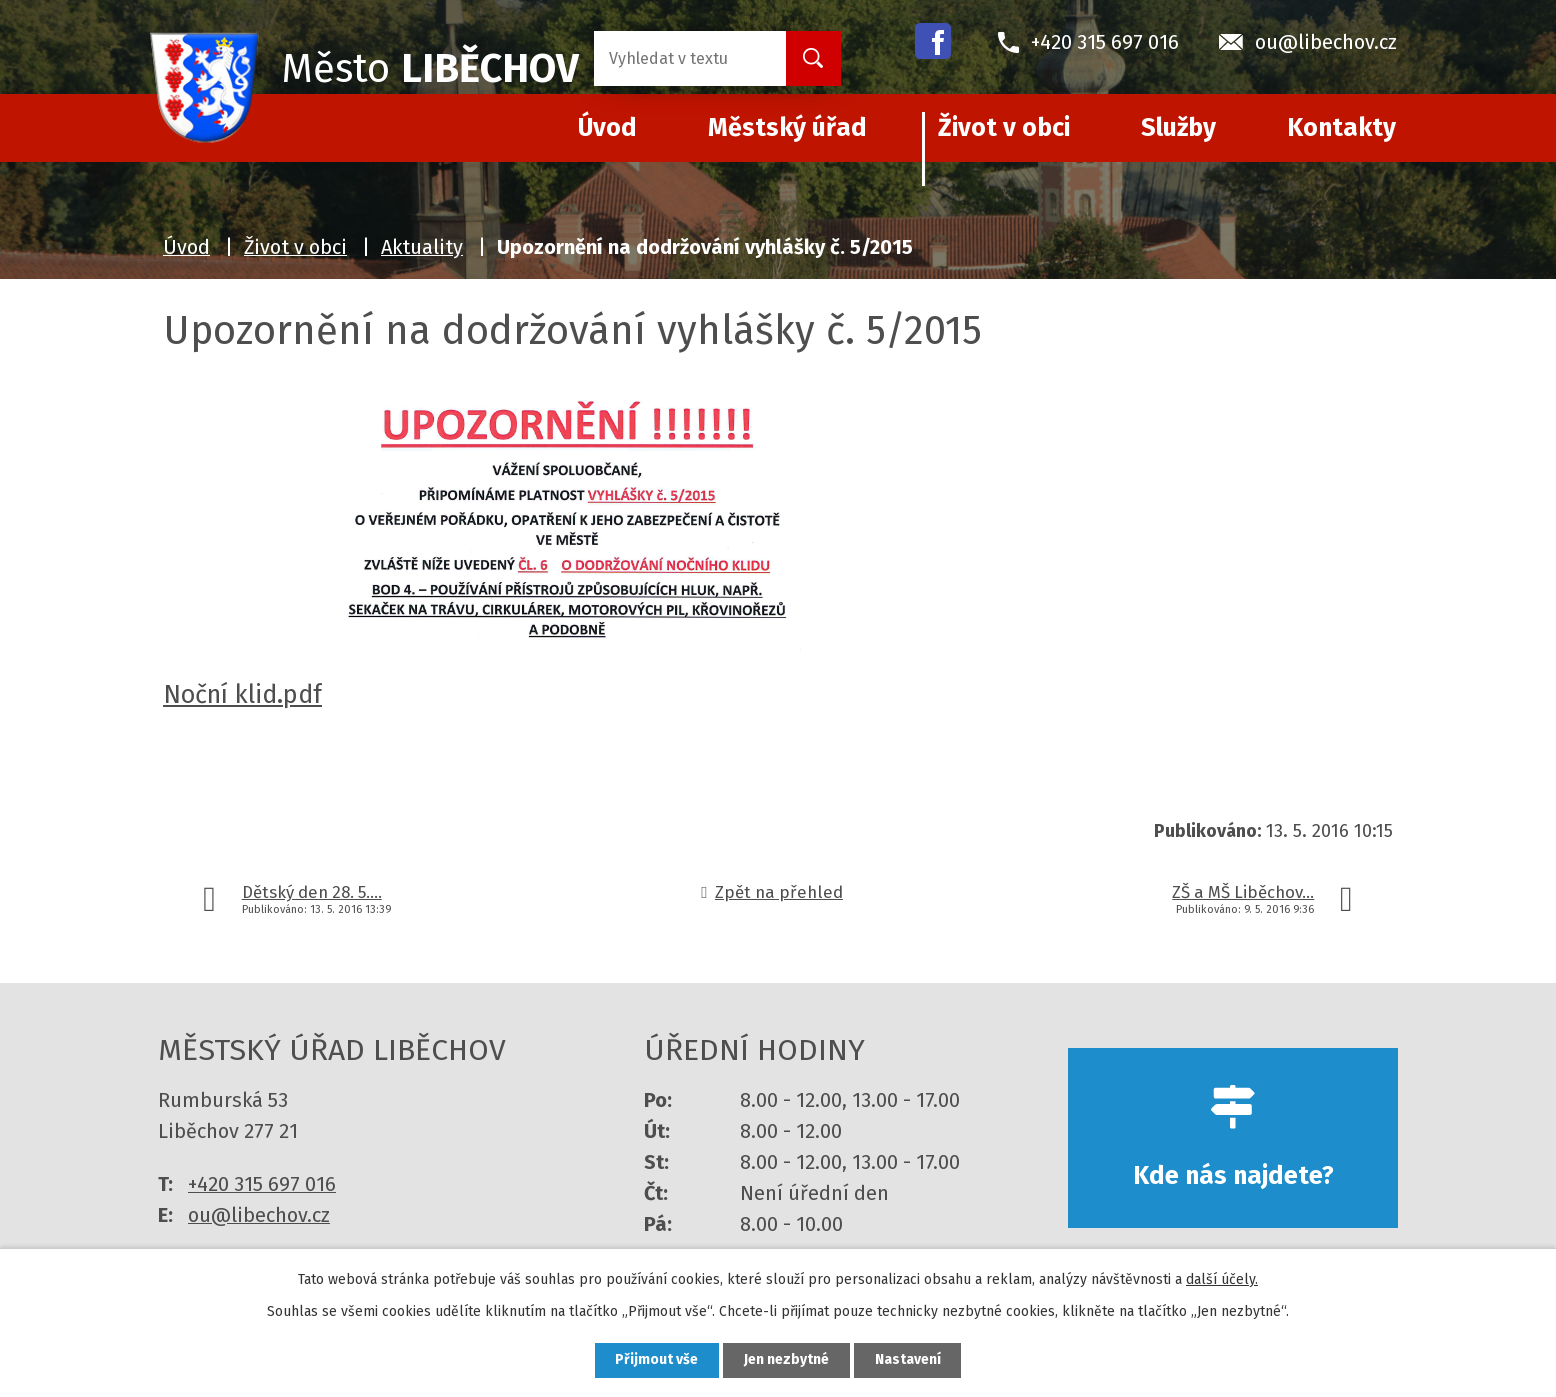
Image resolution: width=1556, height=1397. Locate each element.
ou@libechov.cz (259, 1215)
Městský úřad (787, 128)
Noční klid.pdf (242, 694)
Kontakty (1341, 128)
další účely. (1222, 1279)
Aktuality (422, 247)
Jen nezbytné (786, 1360)
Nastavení (908, 1360)
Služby (1178, 128)
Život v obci (1004, 128)
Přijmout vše (656, 1360)
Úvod (186, 247)
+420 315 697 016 (262, 1184)
